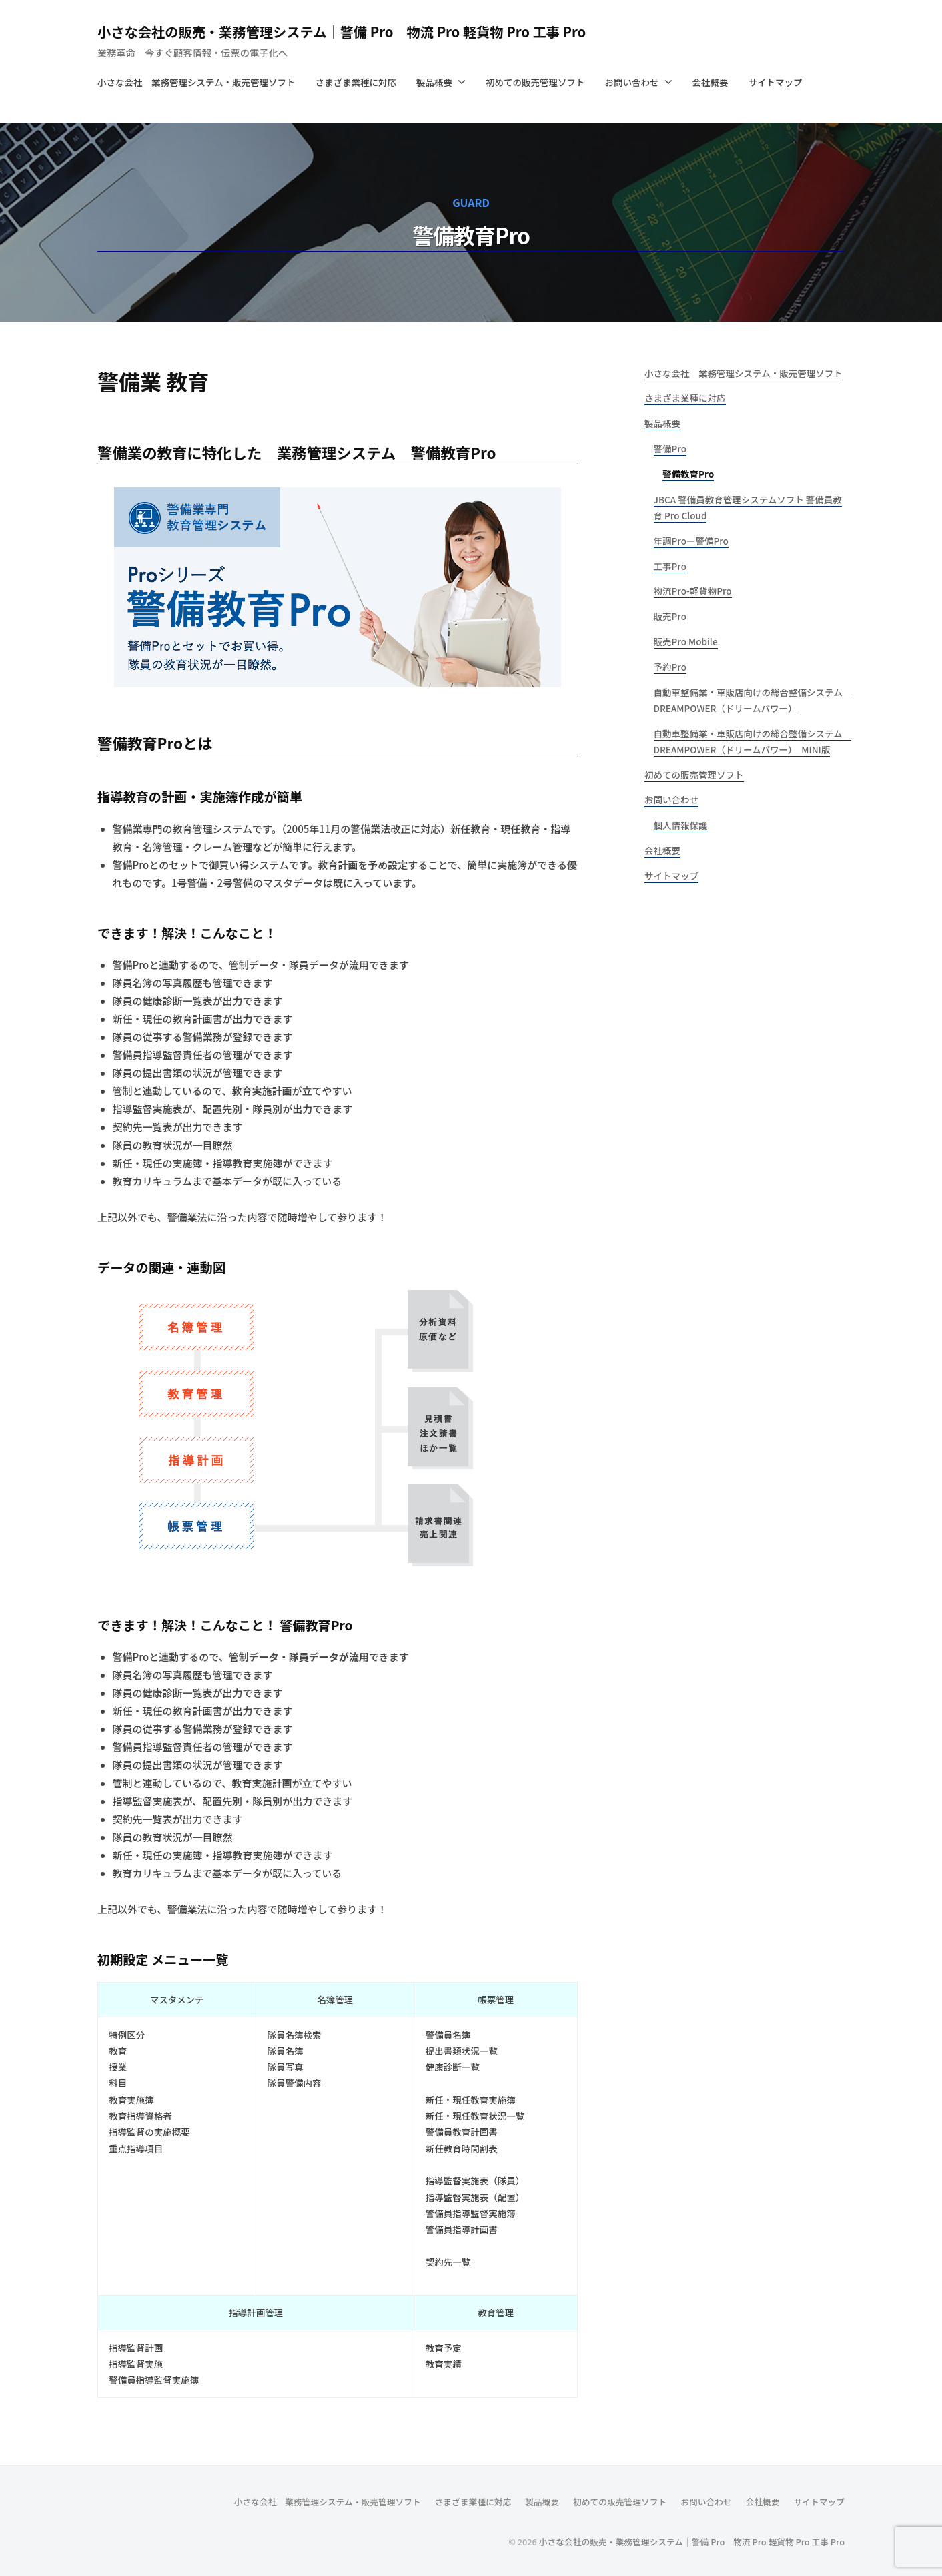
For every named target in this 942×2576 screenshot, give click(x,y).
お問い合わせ (632, 82)
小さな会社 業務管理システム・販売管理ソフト (196, 82)
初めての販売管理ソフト (535, 82)
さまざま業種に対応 (356, 82)
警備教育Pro (688, 473)
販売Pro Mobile (686, 641)
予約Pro (670, 666)
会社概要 (710, 82)
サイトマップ (776, 82)
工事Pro (670, 566)
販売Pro (670, 616)
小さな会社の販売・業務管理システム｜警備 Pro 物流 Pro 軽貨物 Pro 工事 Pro (375, 30)
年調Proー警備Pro (691, 540)
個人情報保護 (681, 825)
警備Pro (670, 448)
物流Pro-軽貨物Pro (693, 590)
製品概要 (434, 82)
